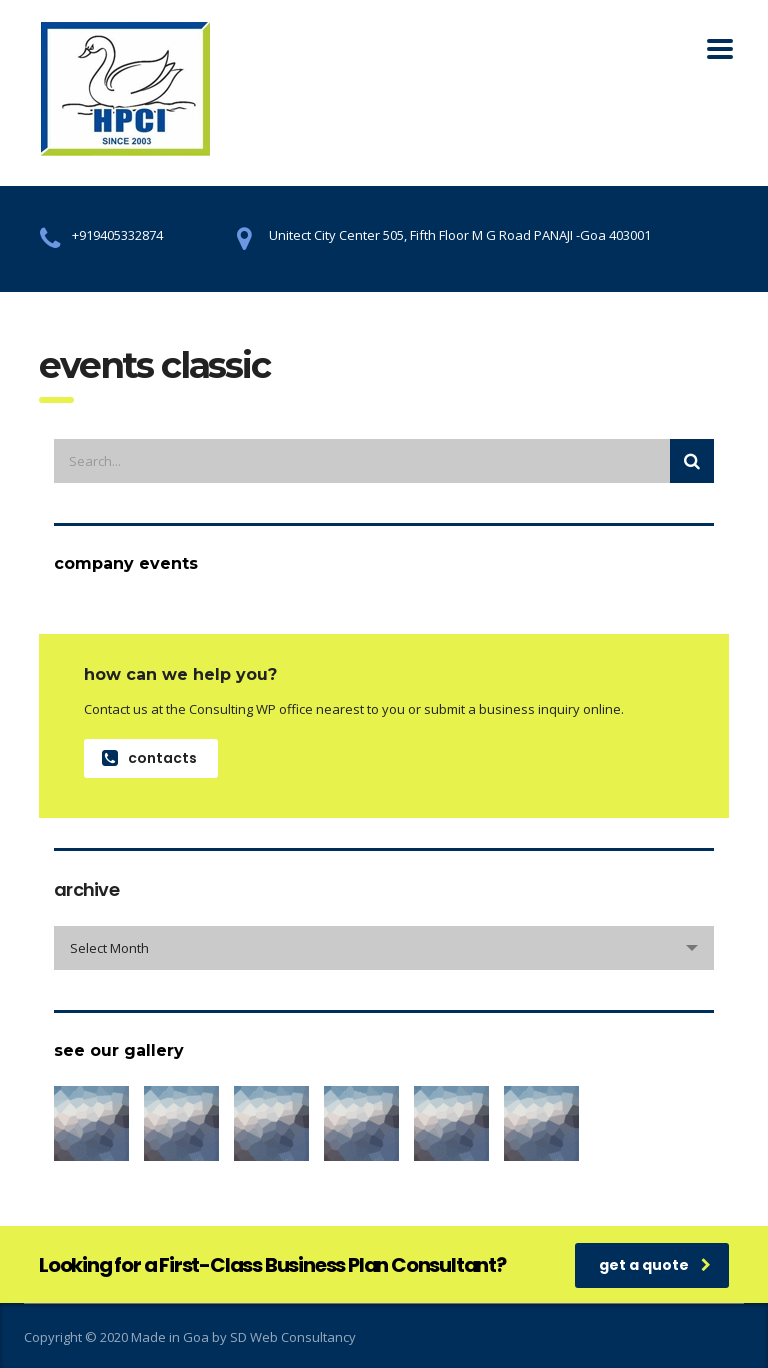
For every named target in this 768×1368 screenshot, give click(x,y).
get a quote (655, 1265)
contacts (149, 758)
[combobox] (384, 948)
